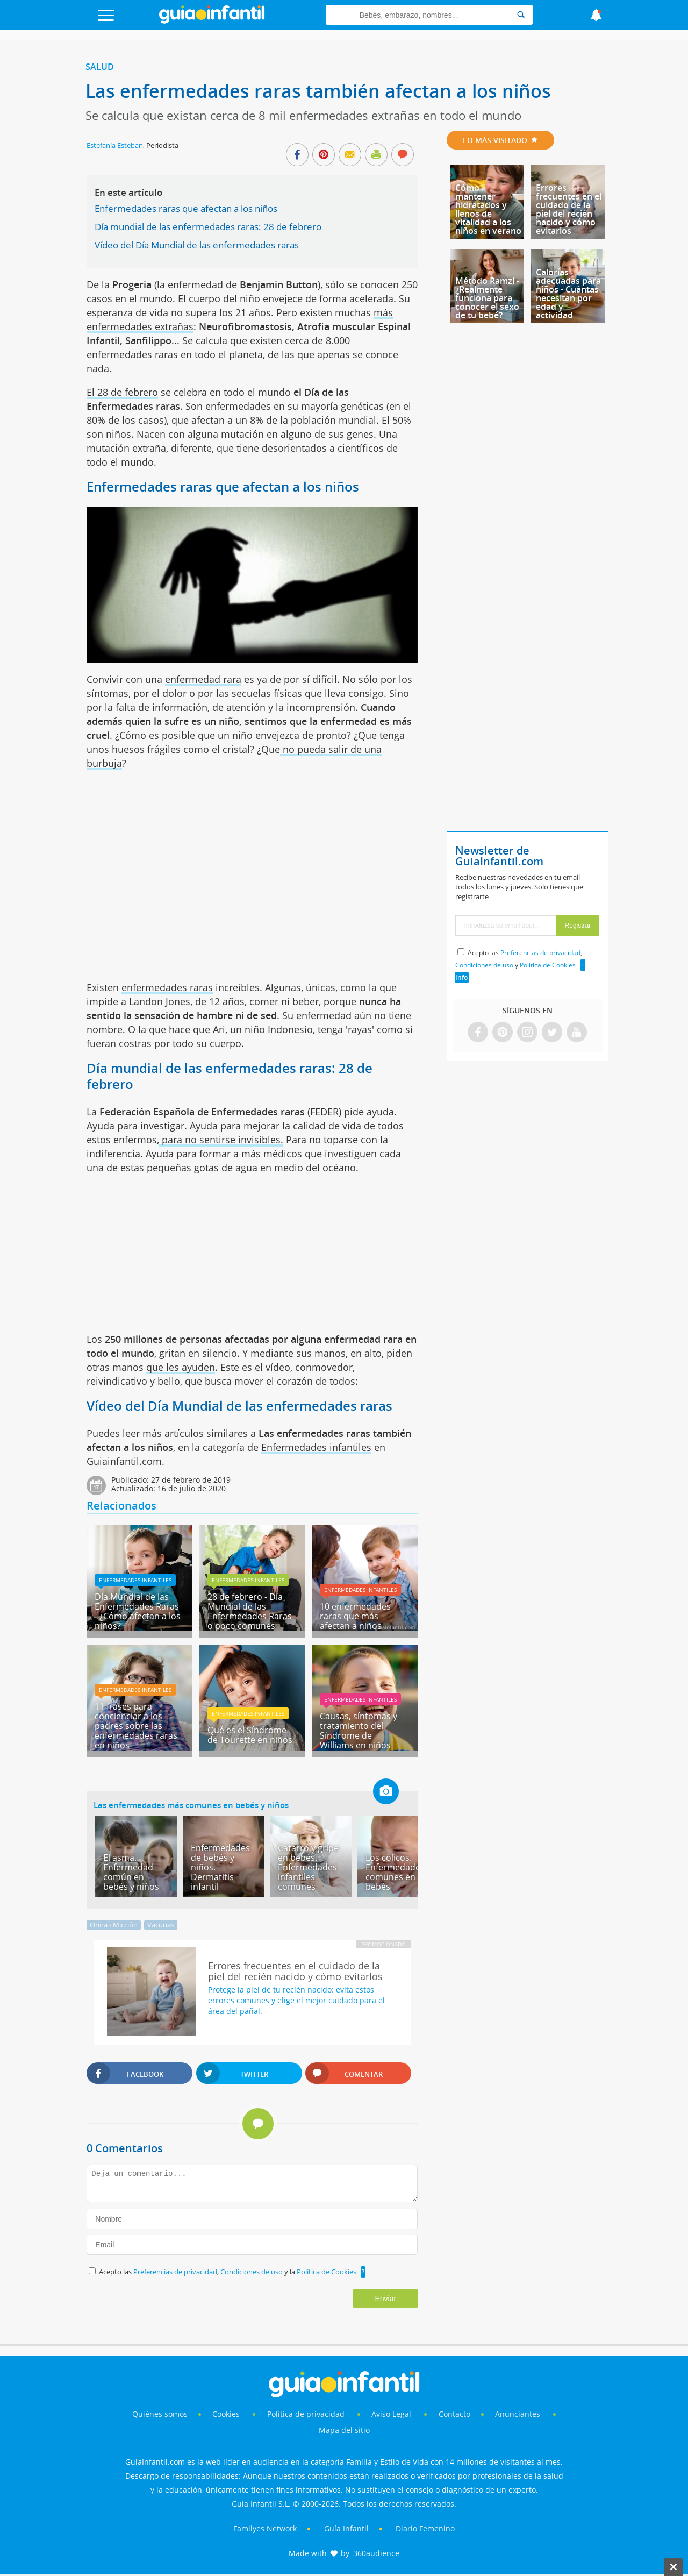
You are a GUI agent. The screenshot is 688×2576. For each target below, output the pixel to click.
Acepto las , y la (228, 2271)
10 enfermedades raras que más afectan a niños (355, 1616)
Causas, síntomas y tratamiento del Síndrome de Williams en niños (358, 1730)
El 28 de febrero (122, 392)
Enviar (385, 2298)
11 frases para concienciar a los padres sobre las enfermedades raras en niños (136, 1725)
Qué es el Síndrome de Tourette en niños (249, 1735)
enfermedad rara (203, 679)
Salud (99, 67)
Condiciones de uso (252, 2271)
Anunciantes (517, 2414)
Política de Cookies (326, 2271)
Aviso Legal (391, 2414)
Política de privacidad (307, 2414)
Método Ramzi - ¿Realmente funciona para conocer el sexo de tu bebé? (487, 298)
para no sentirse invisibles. (221, 1139)
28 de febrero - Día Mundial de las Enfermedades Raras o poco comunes (249, 1611)
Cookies (227, 2414)
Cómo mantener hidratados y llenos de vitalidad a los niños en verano (488, 209)
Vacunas (160, 1925)
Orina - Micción (114, 1925)
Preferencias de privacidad (175, 2271)
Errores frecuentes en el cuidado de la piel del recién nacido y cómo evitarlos (568, 209)
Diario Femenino (425, 2528)
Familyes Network (265, 2528)
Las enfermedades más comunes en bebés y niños (191, 1804)
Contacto (454, 2414)
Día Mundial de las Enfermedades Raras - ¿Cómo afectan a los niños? (138, 1611)
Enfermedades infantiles (316, 1447)
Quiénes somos (160, 2414)
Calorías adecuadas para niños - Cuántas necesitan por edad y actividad (568, 293)
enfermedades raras (167, 987)
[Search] (521, 15)
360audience (376, 2553)
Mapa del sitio (344, 2430)
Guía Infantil (346, 2528)
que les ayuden (180, 1367)
